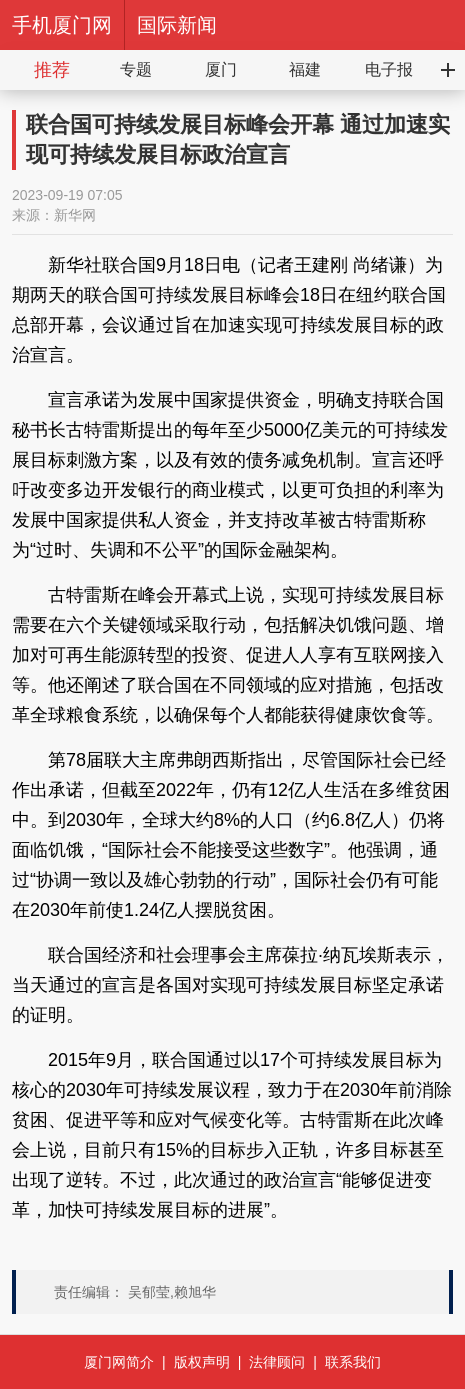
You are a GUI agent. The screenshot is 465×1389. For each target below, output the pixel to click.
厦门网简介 (119, 1362)
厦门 (221, 69)
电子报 (389, 69)
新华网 (75, 215)
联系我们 (353, 1362)
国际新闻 (177, 25)
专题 (136, 69)
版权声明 (202, 1362)
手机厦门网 (62, 25)
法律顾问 (277, 1362)
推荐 (52, 70)
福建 (305, 69)
